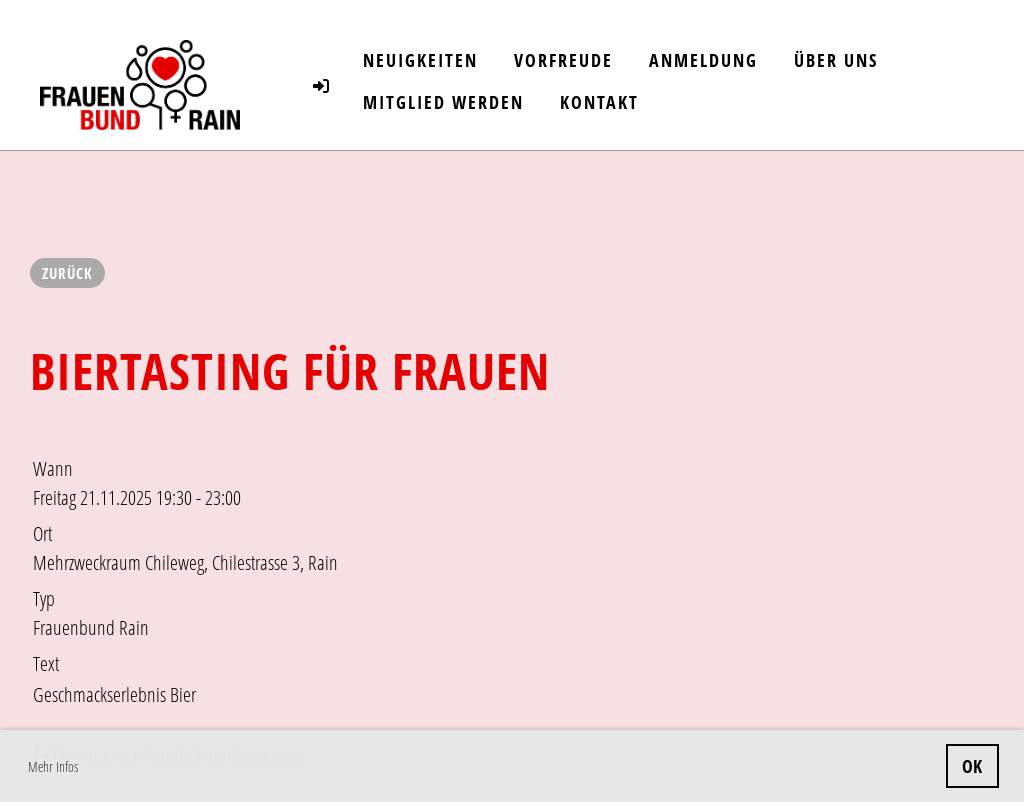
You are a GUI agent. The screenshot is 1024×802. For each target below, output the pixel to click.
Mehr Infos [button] (53, 766)
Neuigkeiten (420, 60)
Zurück (67, 273)
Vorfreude (563, 60)
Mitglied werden (443, 102)
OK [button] (972, 766)
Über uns (836, 60)
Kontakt (599, 102)
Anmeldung (703, 60)
